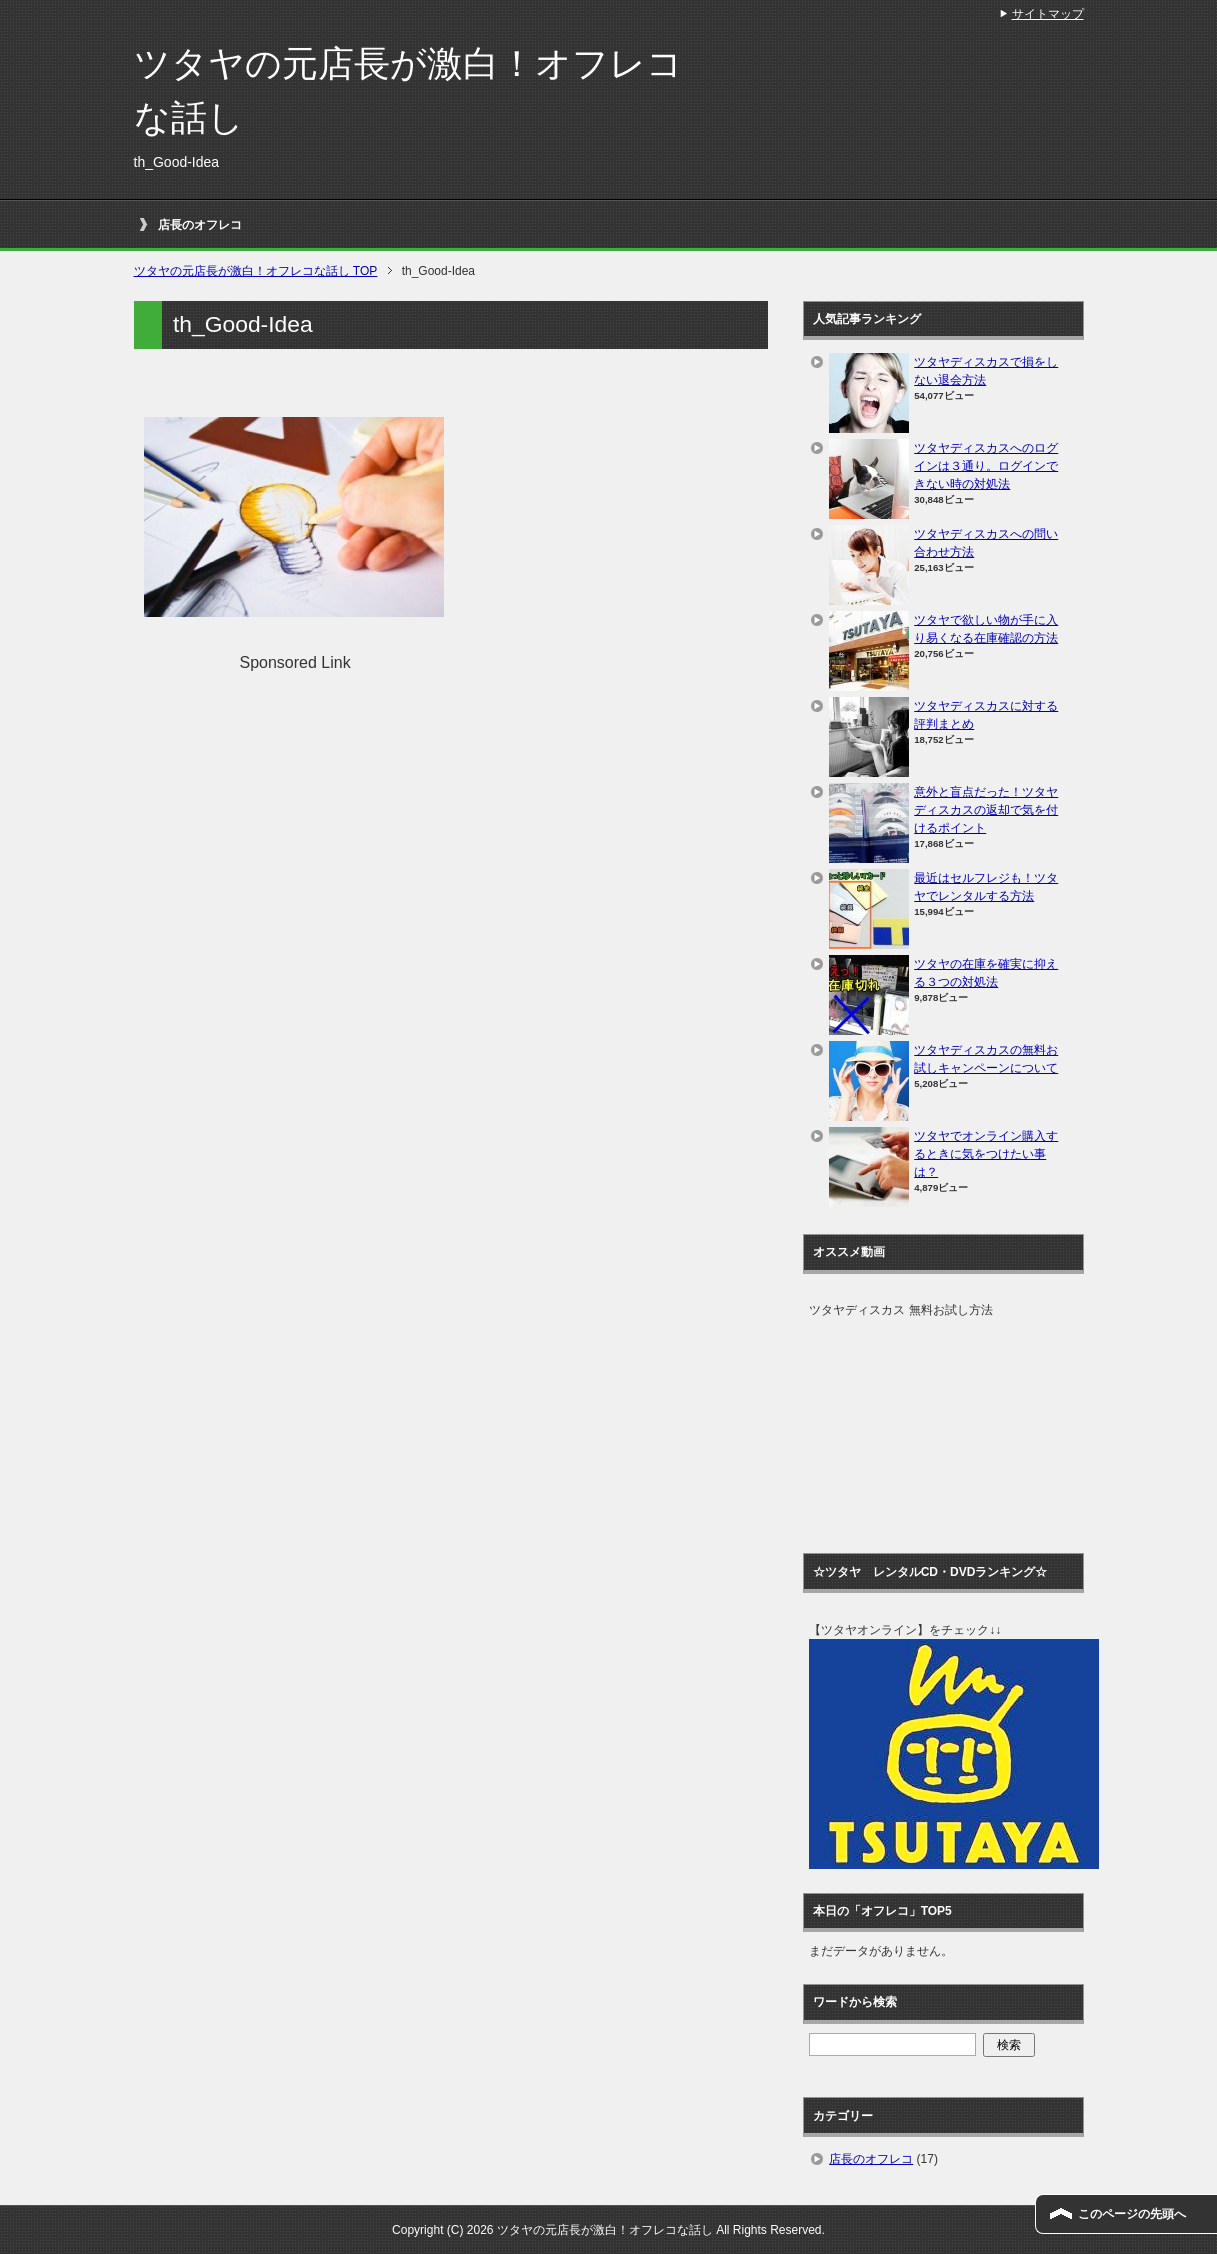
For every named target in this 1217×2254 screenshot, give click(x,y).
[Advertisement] (312, 815)
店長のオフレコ (200, 225)
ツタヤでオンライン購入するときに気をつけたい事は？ (986, 1154)
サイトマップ (1048, 14)
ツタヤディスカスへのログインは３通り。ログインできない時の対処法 (986, 466)
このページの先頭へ (1132, 2214)
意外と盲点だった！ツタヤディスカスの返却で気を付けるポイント (986, 810)
